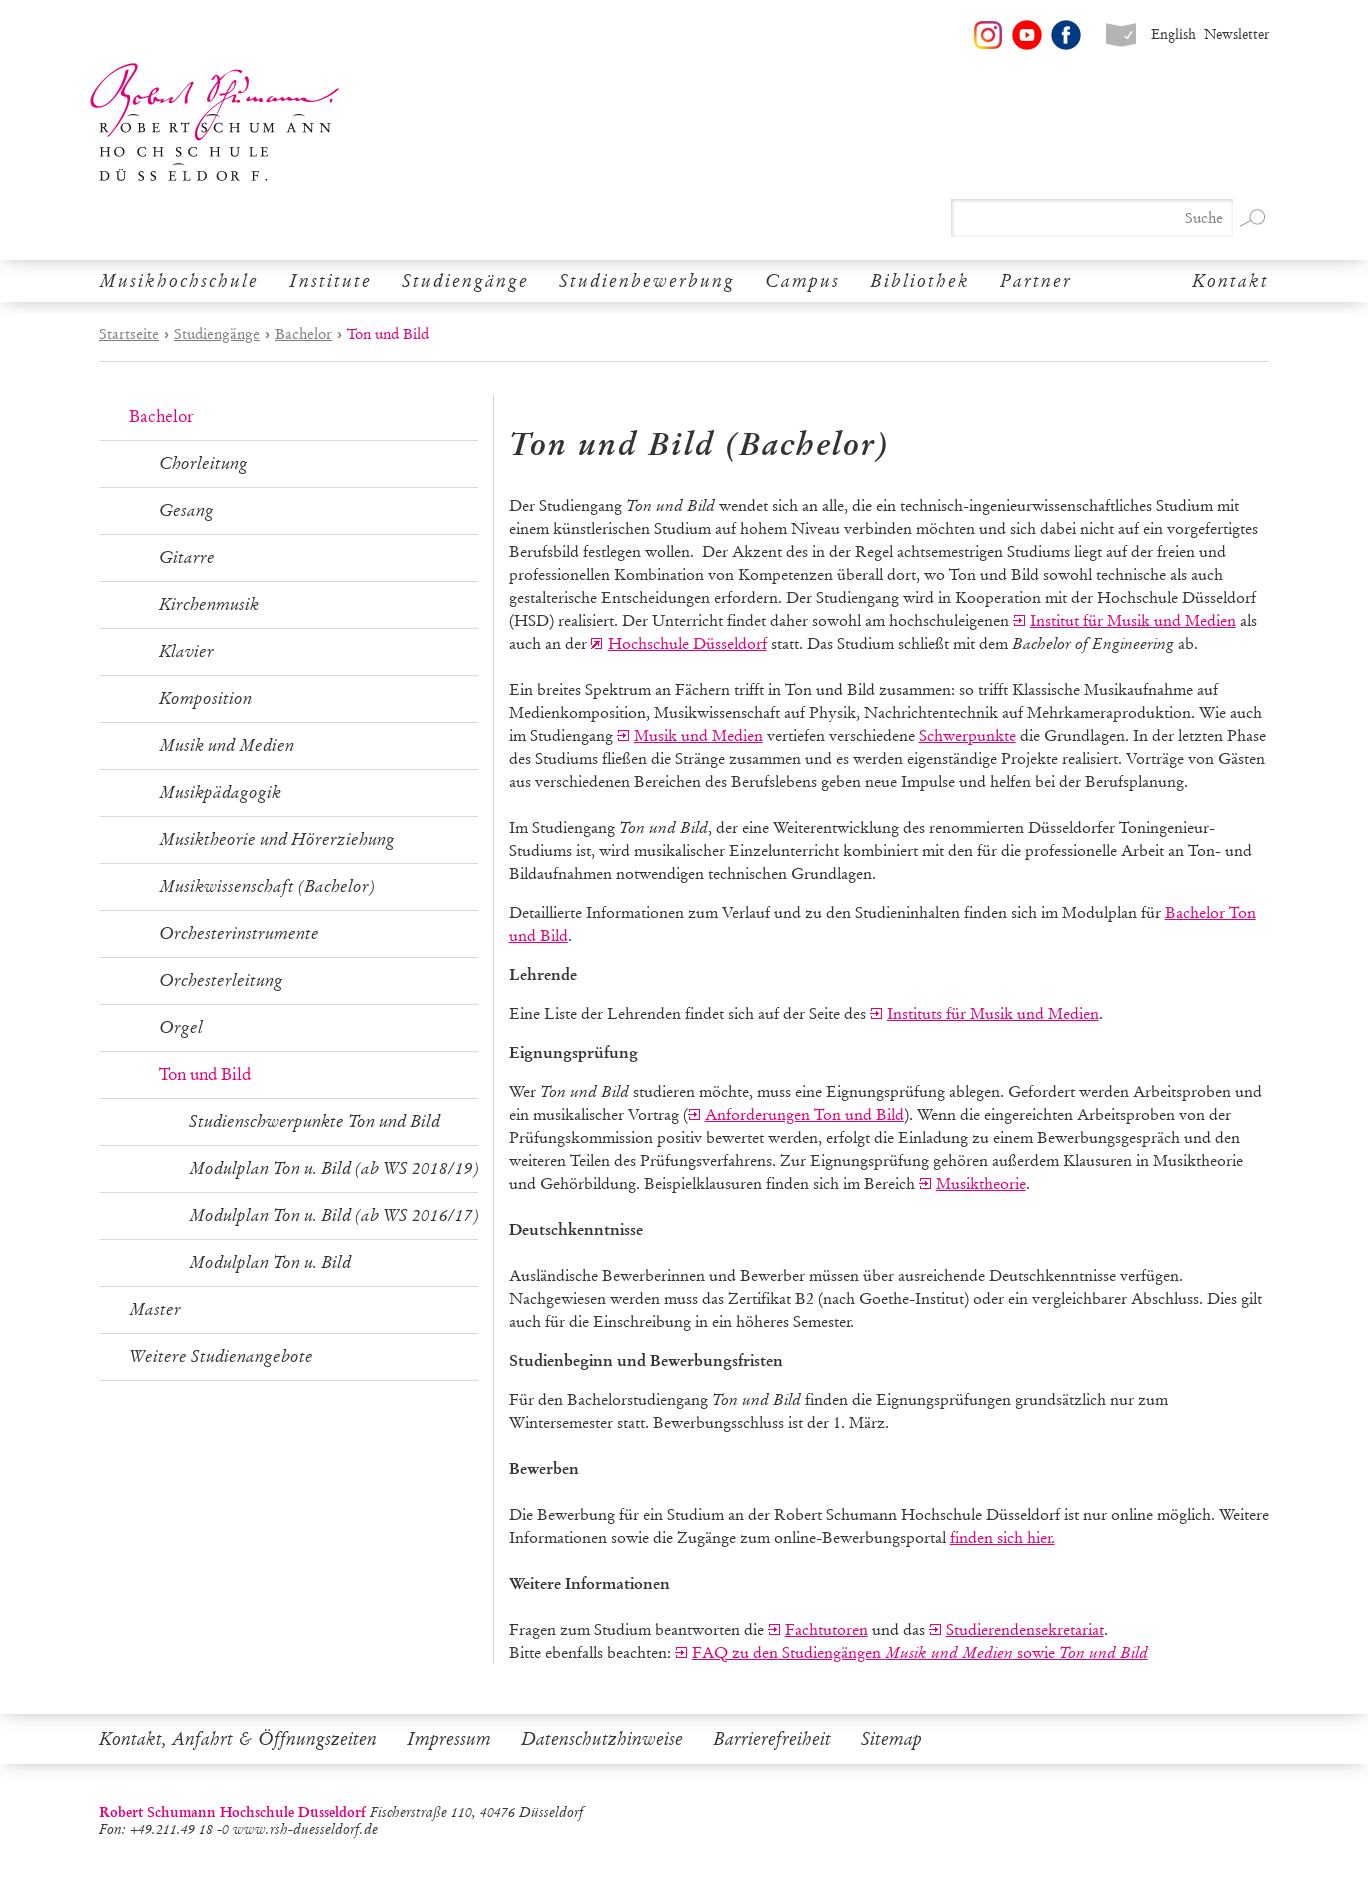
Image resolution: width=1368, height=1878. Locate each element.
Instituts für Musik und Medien (993, 1013)
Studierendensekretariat (1025, 1629)
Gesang (186, 510)
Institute (330, 281)
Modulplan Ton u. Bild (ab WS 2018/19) (334, 1168)
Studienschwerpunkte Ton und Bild (314, 1121)
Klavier (186, 651)
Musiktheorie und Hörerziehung (277, 839)
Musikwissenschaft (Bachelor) (267, 886)
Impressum (449, 1739)
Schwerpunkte (967, 735)
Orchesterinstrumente (239, 933)
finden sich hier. (1002, 1537)
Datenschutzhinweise (602, 1739)
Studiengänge (465, 281)
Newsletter (1236, 34)
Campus (802, 281)
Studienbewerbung (647, 281)
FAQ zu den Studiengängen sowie (920, 1652)
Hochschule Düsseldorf (687, 643)
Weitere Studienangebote (221, 1356)
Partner (1036, 281)
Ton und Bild (205, 1074)
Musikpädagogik (220, 792)
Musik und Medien (226, 745)
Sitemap (891, 1739)
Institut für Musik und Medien (1133, 620)
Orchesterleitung (221, 980)
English (1173, 34)
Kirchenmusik (209, 604)
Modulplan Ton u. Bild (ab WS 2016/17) (334, 1215)
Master (155, 1309)
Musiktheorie (981, 1183)
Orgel (181, 1027)
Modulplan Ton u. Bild (270, 1262)
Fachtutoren (826, 1629)
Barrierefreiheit (772, 1739)
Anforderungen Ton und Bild (804, 1114)
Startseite (129, 334)
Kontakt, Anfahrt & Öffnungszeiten (238, 1739)
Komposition (205, 698)
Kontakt (1230, 281)
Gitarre (187, 557)
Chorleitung (203, 463)
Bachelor (303, 334)
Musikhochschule (179, 281)
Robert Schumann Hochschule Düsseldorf (215, 122)
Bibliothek (920, 281)
